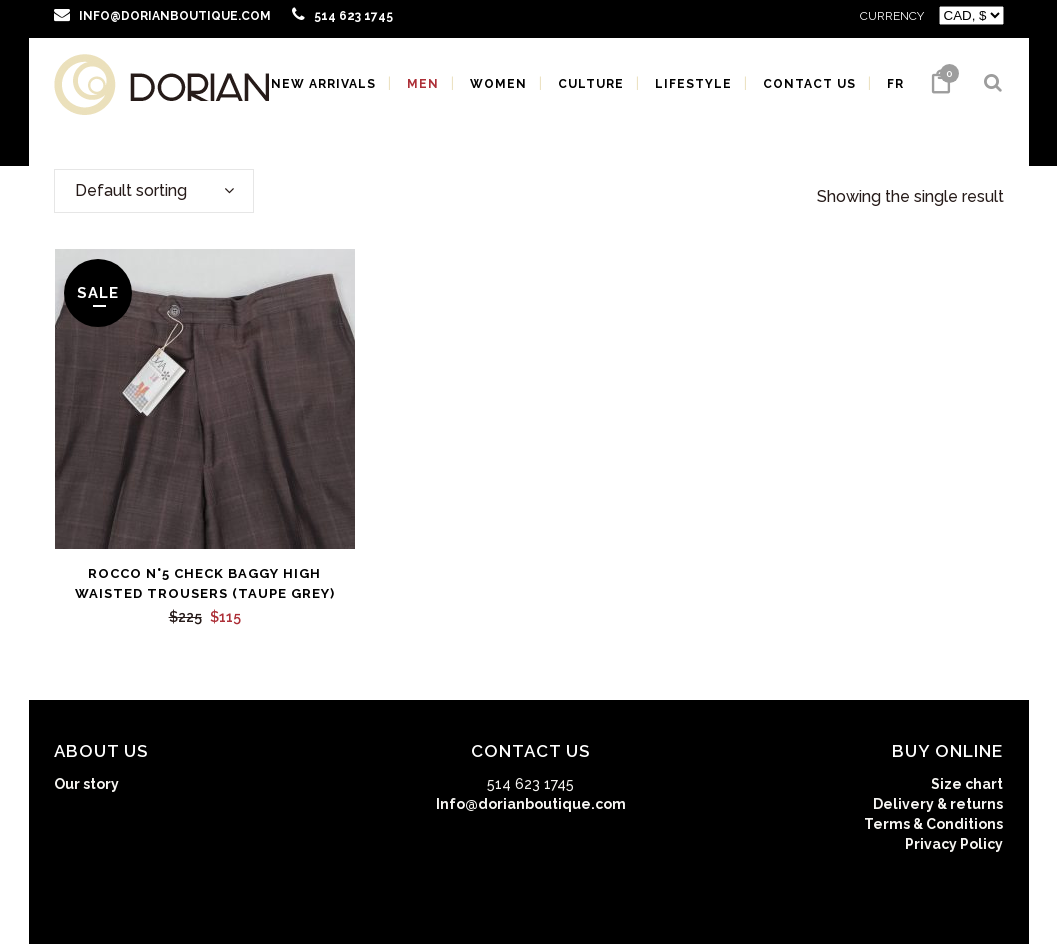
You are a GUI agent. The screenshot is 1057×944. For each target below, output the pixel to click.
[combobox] (154, 191)
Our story (86, 784)
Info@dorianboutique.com (531, 804)
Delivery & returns (938, 804)
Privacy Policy (954, 844)
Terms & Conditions (933, 824)
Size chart (967, 784)
